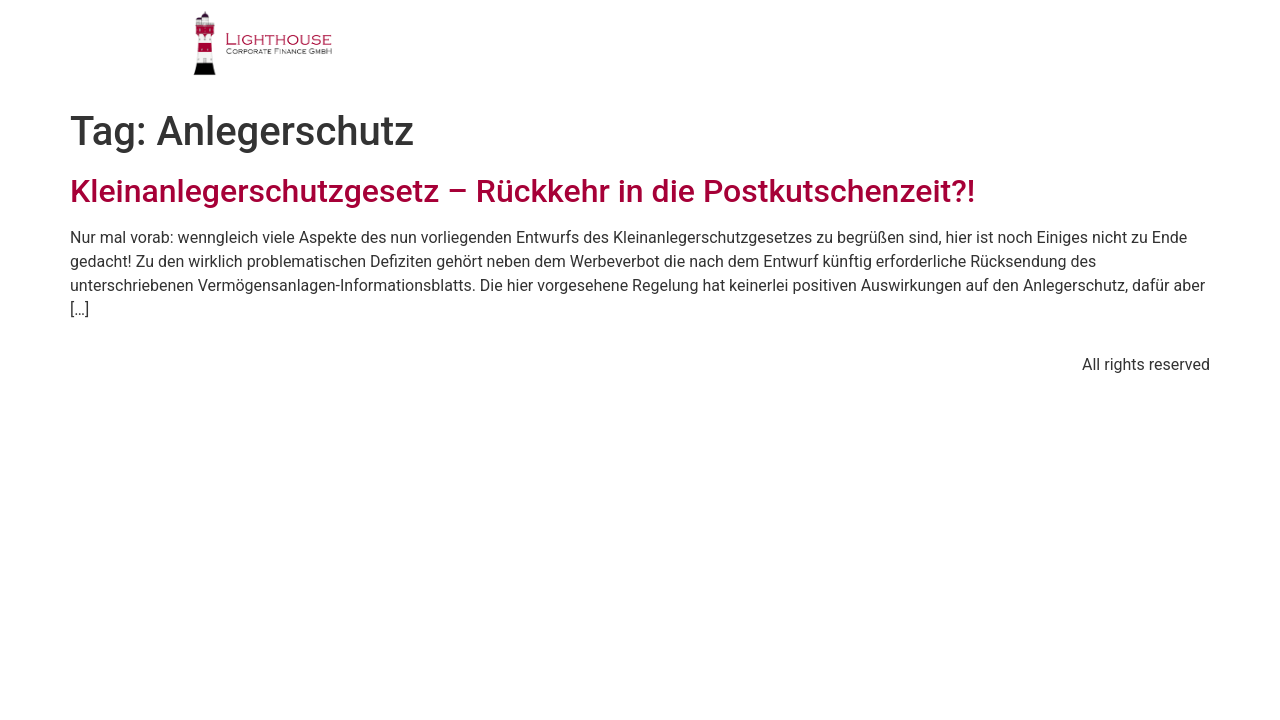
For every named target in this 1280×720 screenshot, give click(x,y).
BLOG (1001, 54)
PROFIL (426, 54)
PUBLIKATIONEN (865, 54)
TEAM (728, 54)
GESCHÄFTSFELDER (580, 54)
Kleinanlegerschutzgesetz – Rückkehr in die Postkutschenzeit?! (522, 191)
